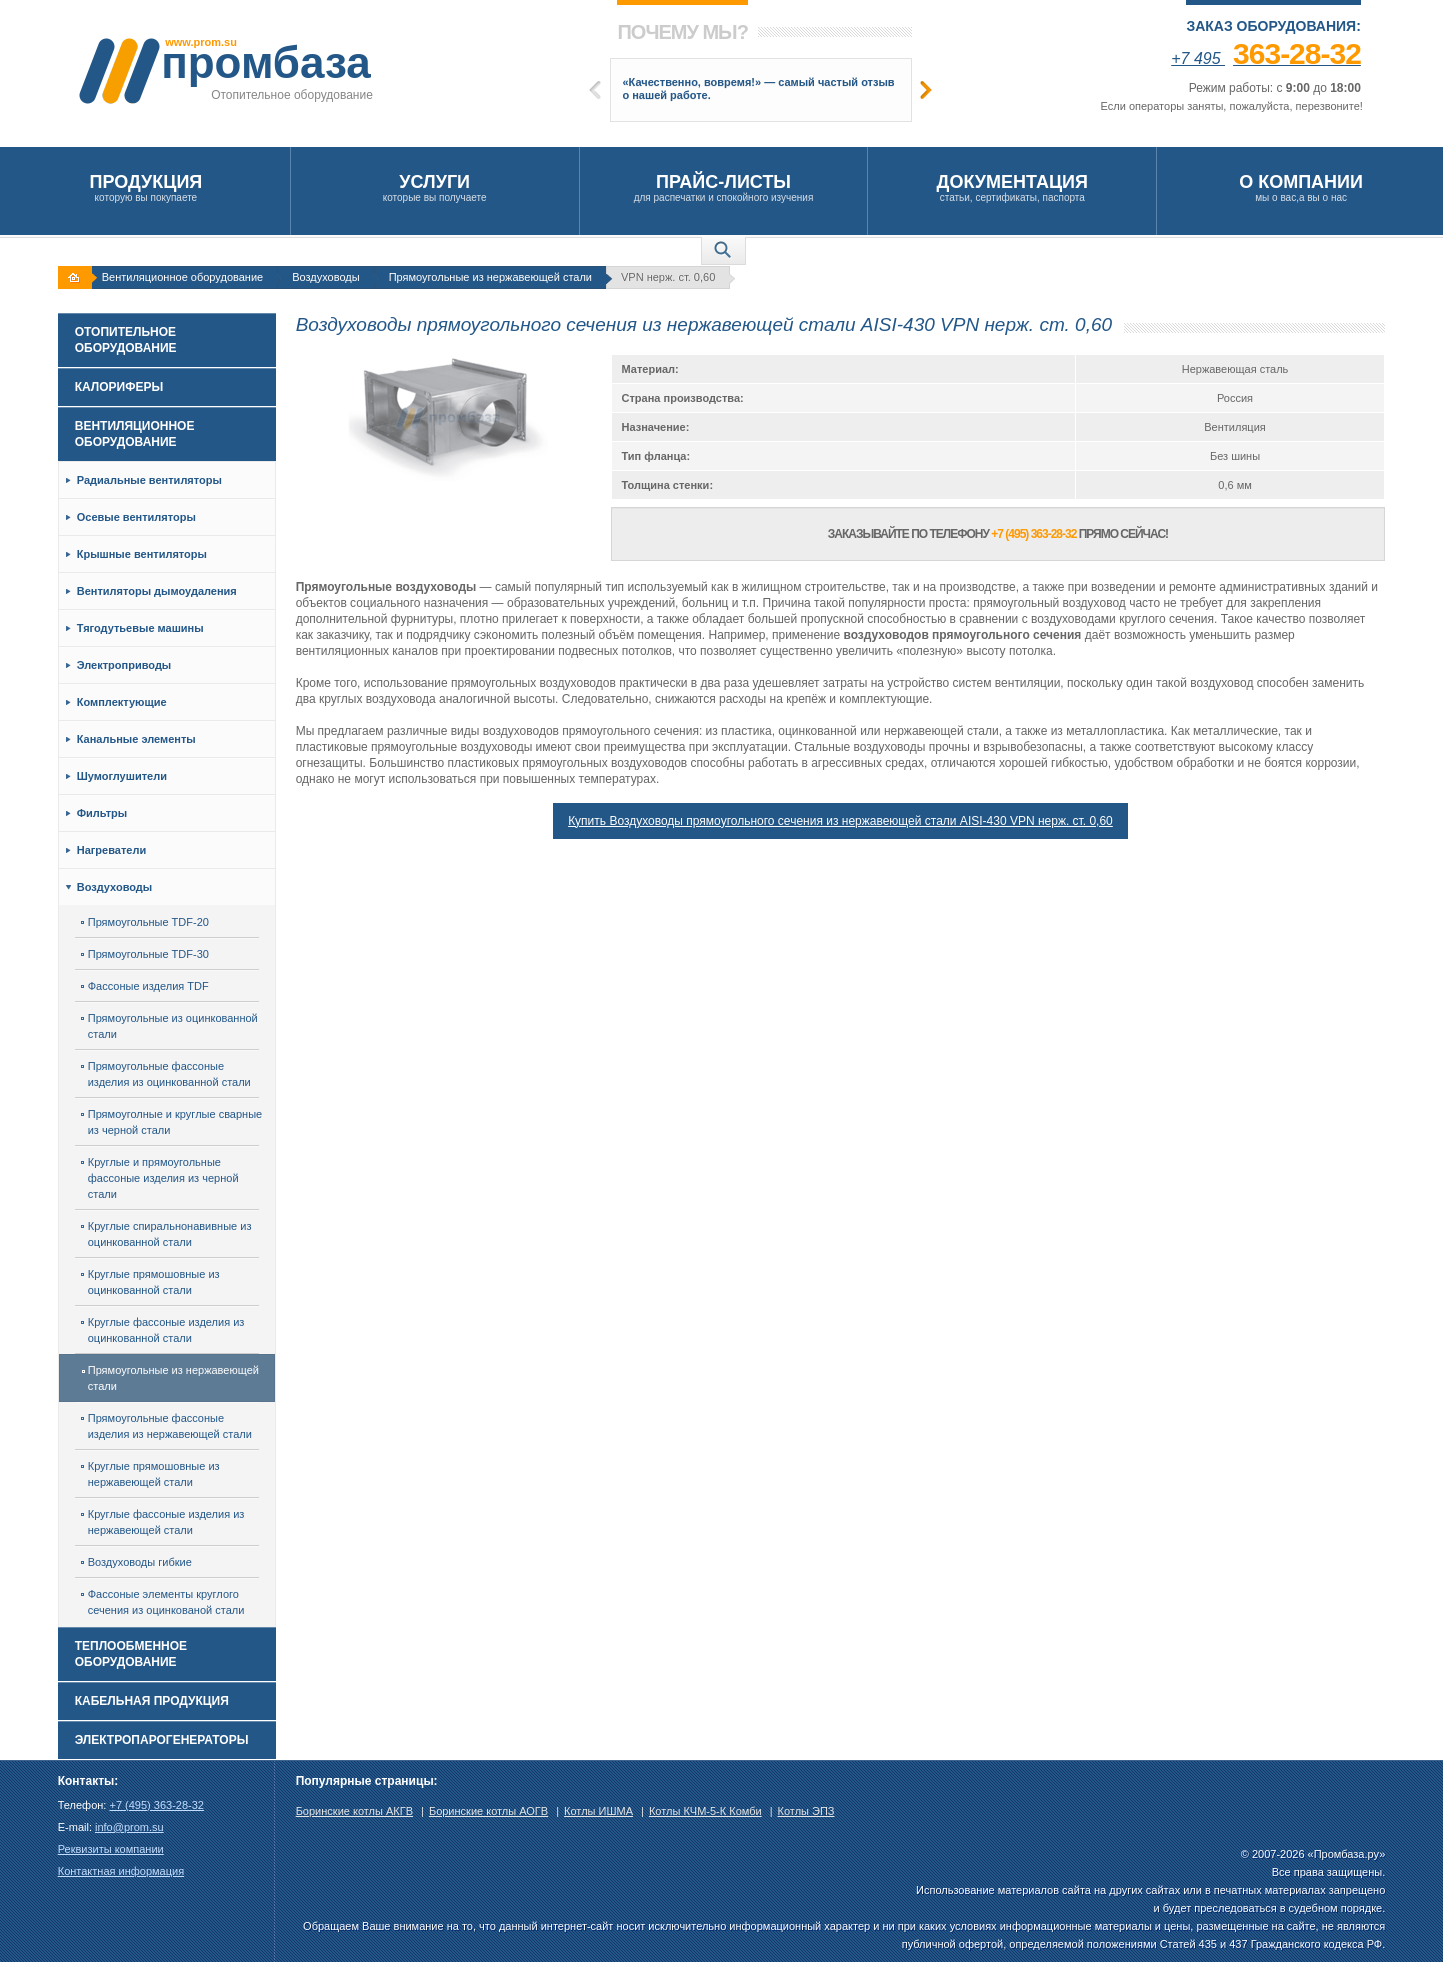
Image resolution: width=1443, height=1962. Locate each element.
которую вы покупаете (146, 187)
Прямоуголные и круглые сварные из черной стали (171, 1122)
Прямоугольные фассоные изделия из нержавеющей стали (166, 1426)
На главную (77, 277)
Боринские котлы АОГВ (488, 1811)
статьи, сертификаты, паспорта (1012, 187)
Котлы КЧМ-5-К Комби (705, 1811)
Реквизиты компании (111, 1849)
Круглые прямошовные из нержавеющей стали (150, 1474)
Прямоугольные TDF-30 (145, 954)
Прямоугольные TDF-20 (145, 922)
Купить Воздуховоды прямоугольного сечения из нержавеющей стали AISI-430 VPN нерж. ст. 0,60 (840, 821)
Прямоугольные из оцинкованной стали (169, 1026)
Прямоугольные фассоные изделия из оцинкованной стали (166, 1074)
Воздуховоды (325, 277)
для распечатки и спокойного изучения (724, 187)
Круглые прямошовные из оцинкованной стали (150, 1282)
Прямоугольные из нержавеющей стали (490, 277)
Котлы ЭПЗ (806, 1811)
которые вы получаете (435, 187)
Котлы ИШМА (598, 1811)
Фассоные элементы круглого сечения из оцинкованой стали (163, 1602)
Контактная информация (121, 1871)
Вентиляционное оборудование (182, 277)
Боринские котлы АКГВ (354, 1811)
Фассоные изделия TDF (145, 986)
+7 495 (1266, 58)
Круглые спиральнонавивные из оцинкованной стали (166, 1234)
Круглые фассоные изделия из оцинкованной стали (163, 1330)
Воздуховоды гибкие (136, 1562)
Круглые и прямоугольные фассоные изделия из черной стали (160, 1178)
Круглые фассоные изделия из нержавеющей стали (163, 1522)
